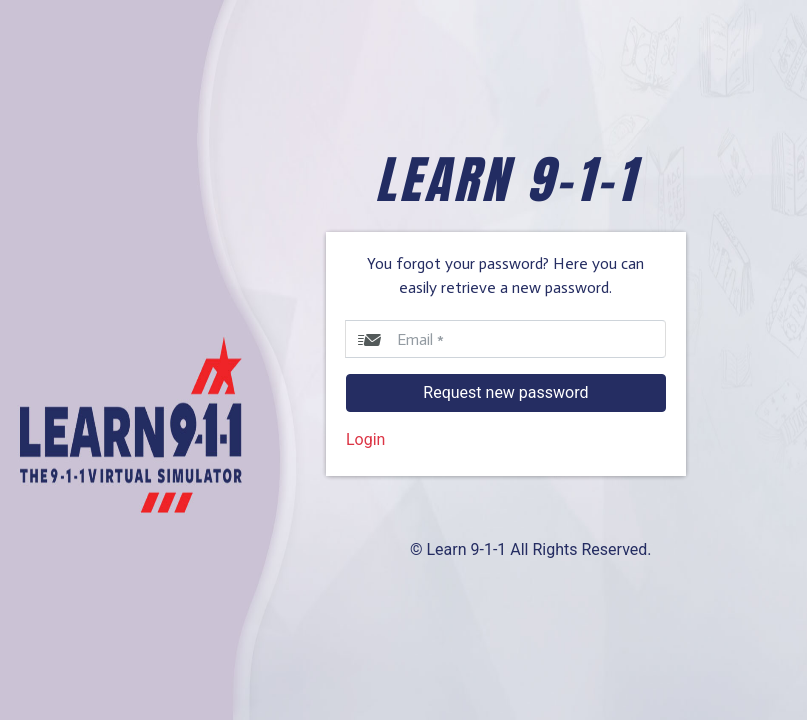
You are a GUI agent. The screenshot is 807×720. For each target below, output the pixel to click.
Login (365, 439)
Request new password (505, 392)
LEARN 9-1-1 (506, 179)
